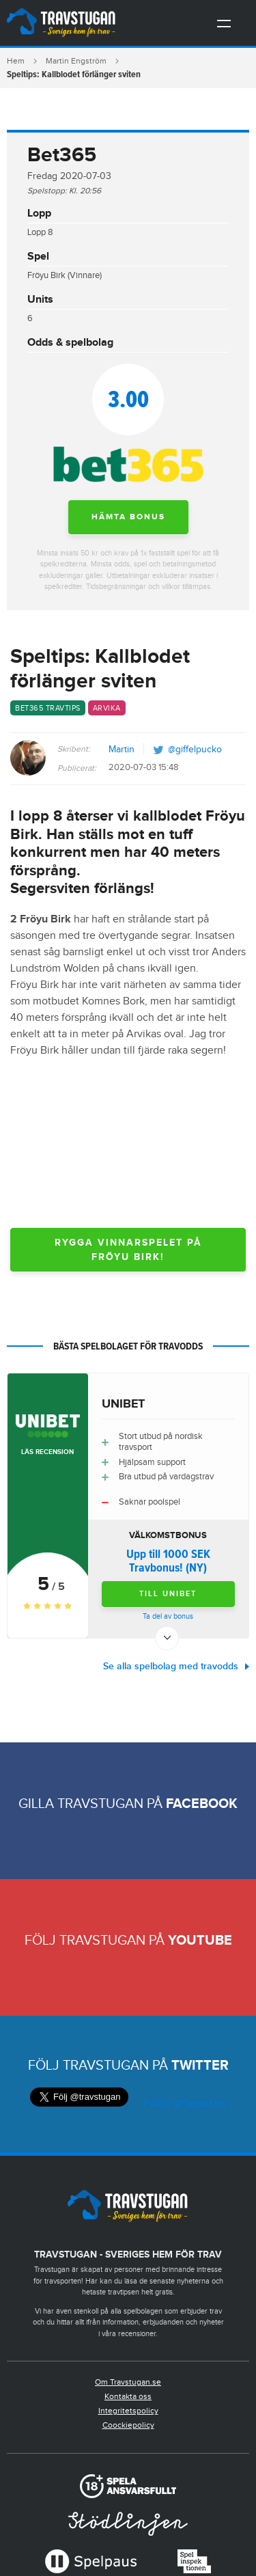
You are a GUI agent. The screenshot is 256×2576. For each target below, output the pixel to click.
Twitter (200, 2065)
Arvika (107, 708)
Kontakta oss (128, 2396)
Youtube (200, 1940)
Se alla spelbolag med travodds (170, 1666)
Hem (16, 61)
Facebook (202, 1804)
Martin (121, 749)
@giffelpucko (195, 749)
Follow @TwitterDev (184, 2103)
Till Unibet (168, 1593)
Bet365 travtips (48, 708)
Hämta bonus (128, 517)
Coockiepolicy (128, 2425)
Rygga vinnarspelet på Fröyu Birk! (128, 1250)
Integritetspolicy (128, 2410)
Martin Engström (76, 61)
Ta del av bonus (168, 1616)
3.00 (128, 398)
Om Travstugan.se (128, 2382)
